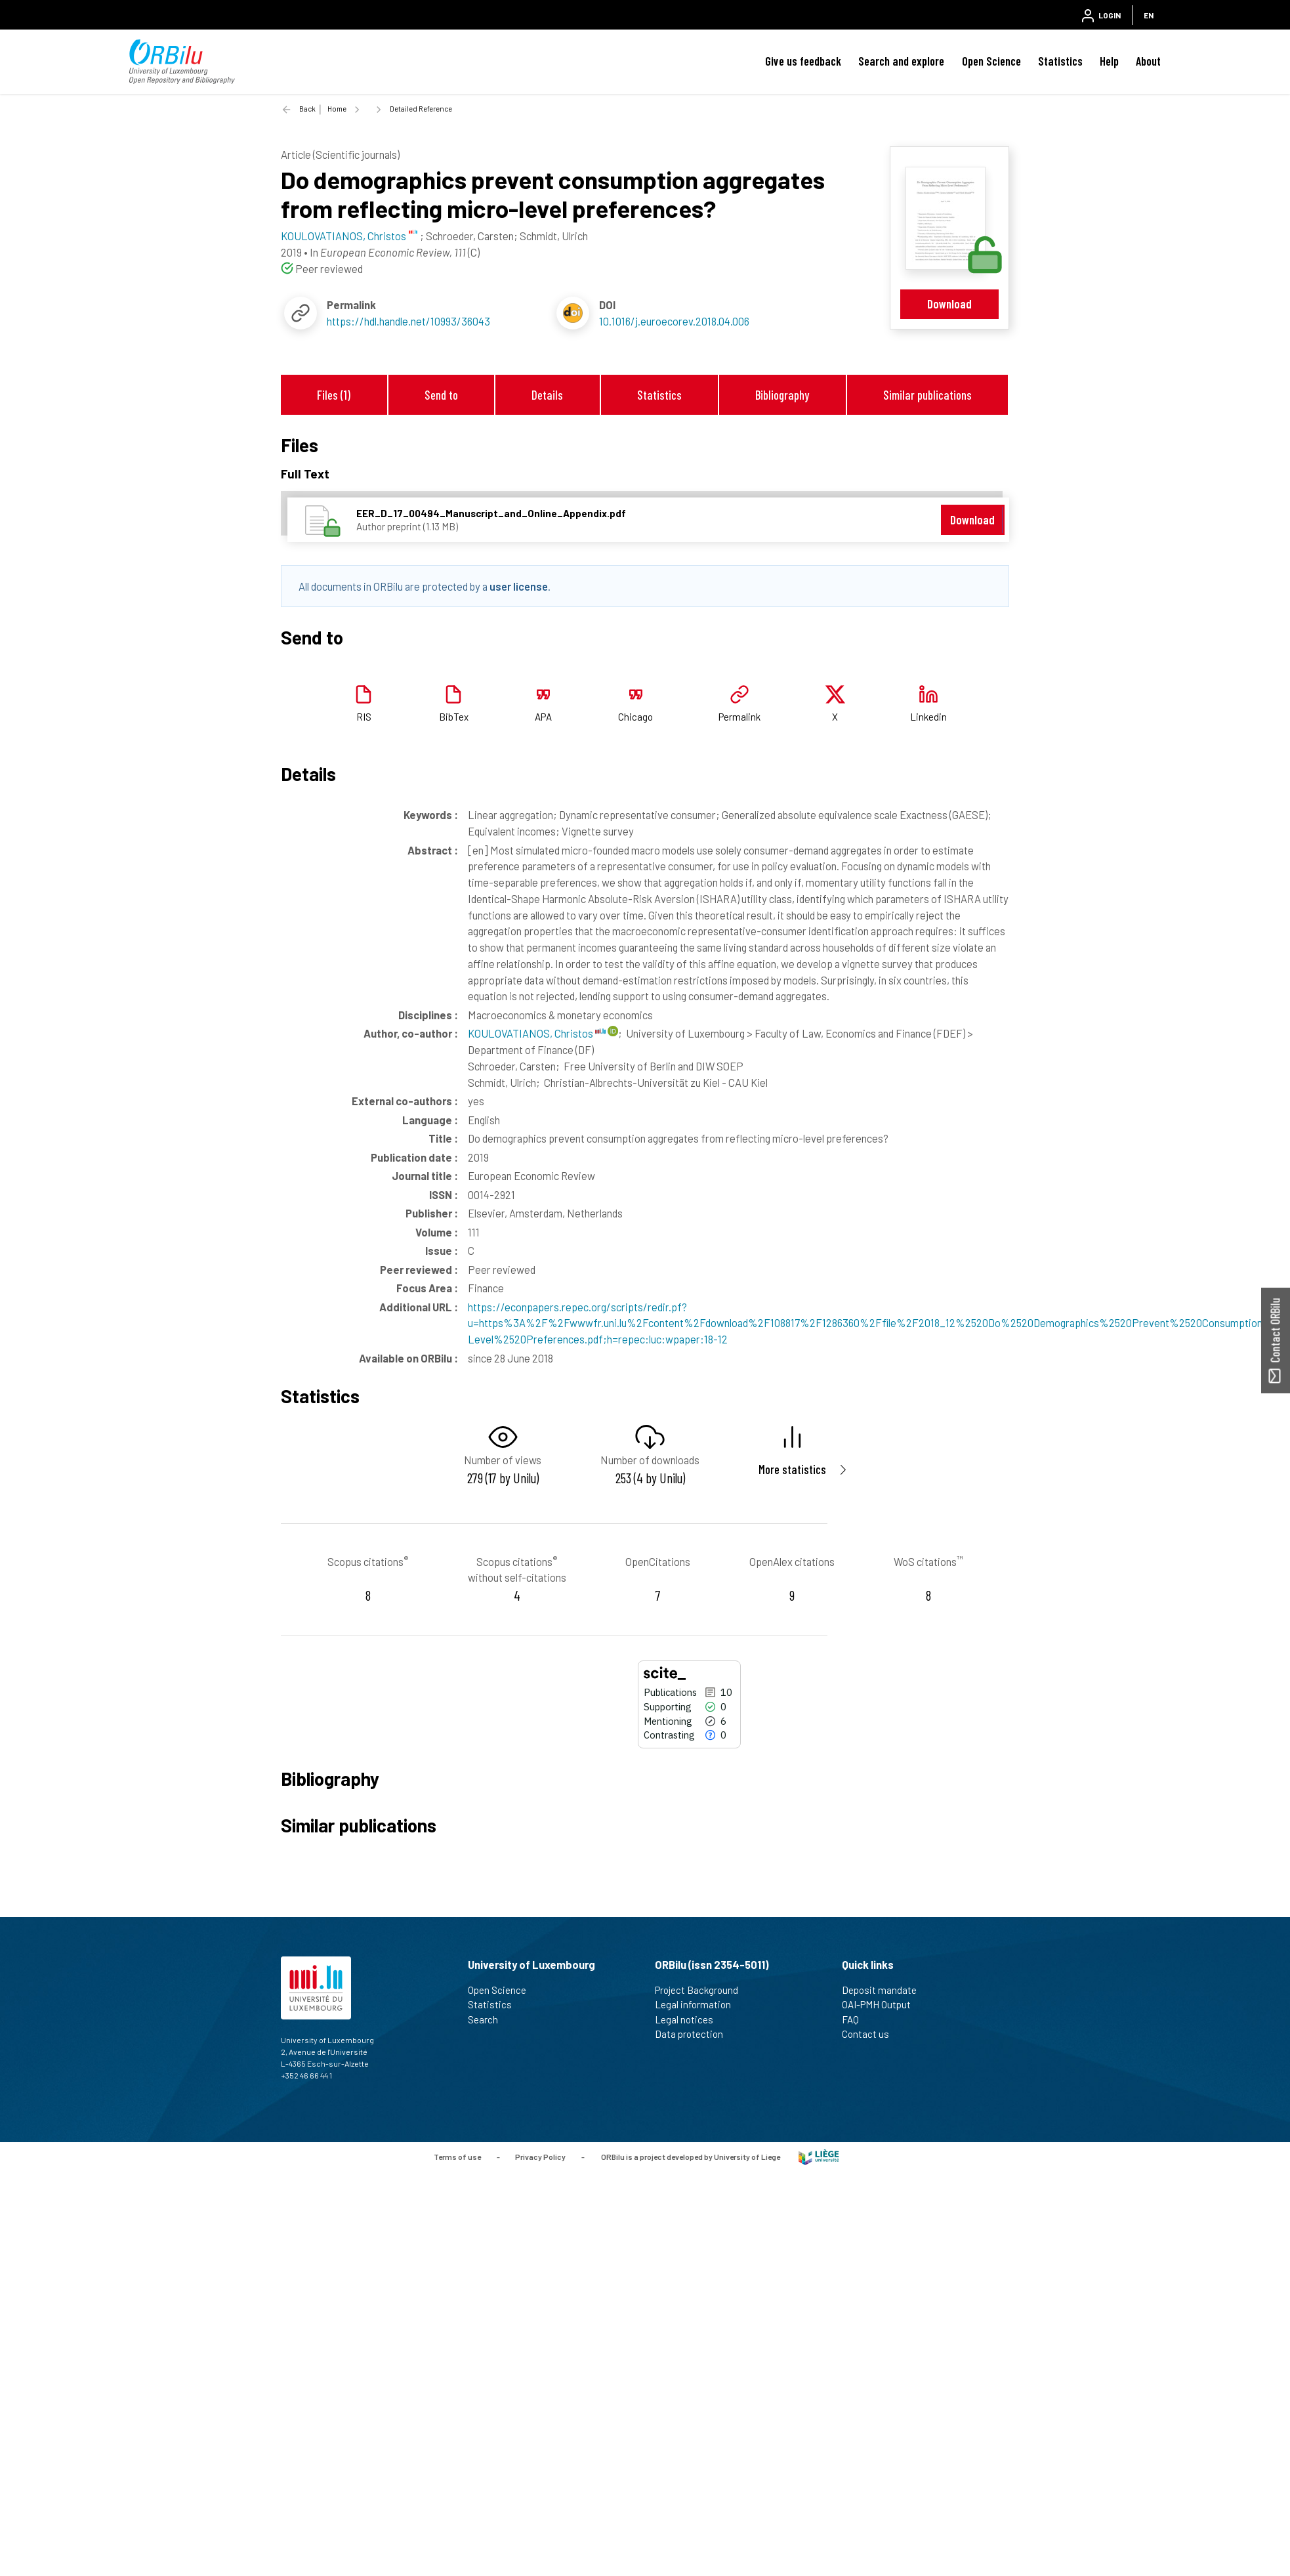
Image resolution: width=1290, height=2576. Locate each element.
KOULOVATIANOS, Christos (537, 1033)
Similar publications (927, 394)
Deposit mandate (885, 1990)
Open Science (991, 61)
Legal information (698, 2004)
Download (949, 303)
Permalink (739, 717)
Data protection (694, 2034)
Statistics (1060, 61)
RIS (363, 717)
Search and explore (901, 61)
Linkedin (928, 717)
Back (307, 108)
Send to (441, 394)
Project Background (702, 1990)
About (1148, 61)
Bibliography (782, 394)
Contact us (871, 2034)
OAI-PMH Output (882, 2004)
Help (1109, 61)
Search (488, 2019)
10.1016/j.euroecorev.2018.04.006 (674, 320)
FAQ (856, 2019)
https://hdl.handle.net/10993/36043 (408, 320)
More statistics (792, 1469)
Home (336, 108)
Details (547, 394)
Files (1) (333, 394)
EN (1149, 15)
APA (543, 717)
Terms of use (457, 2156)
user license (518, 586)
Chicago (635, 717)
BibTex (453, 717)
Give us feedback (803, 61)
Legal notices (689, 2019)
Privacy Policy (540, 2156)
